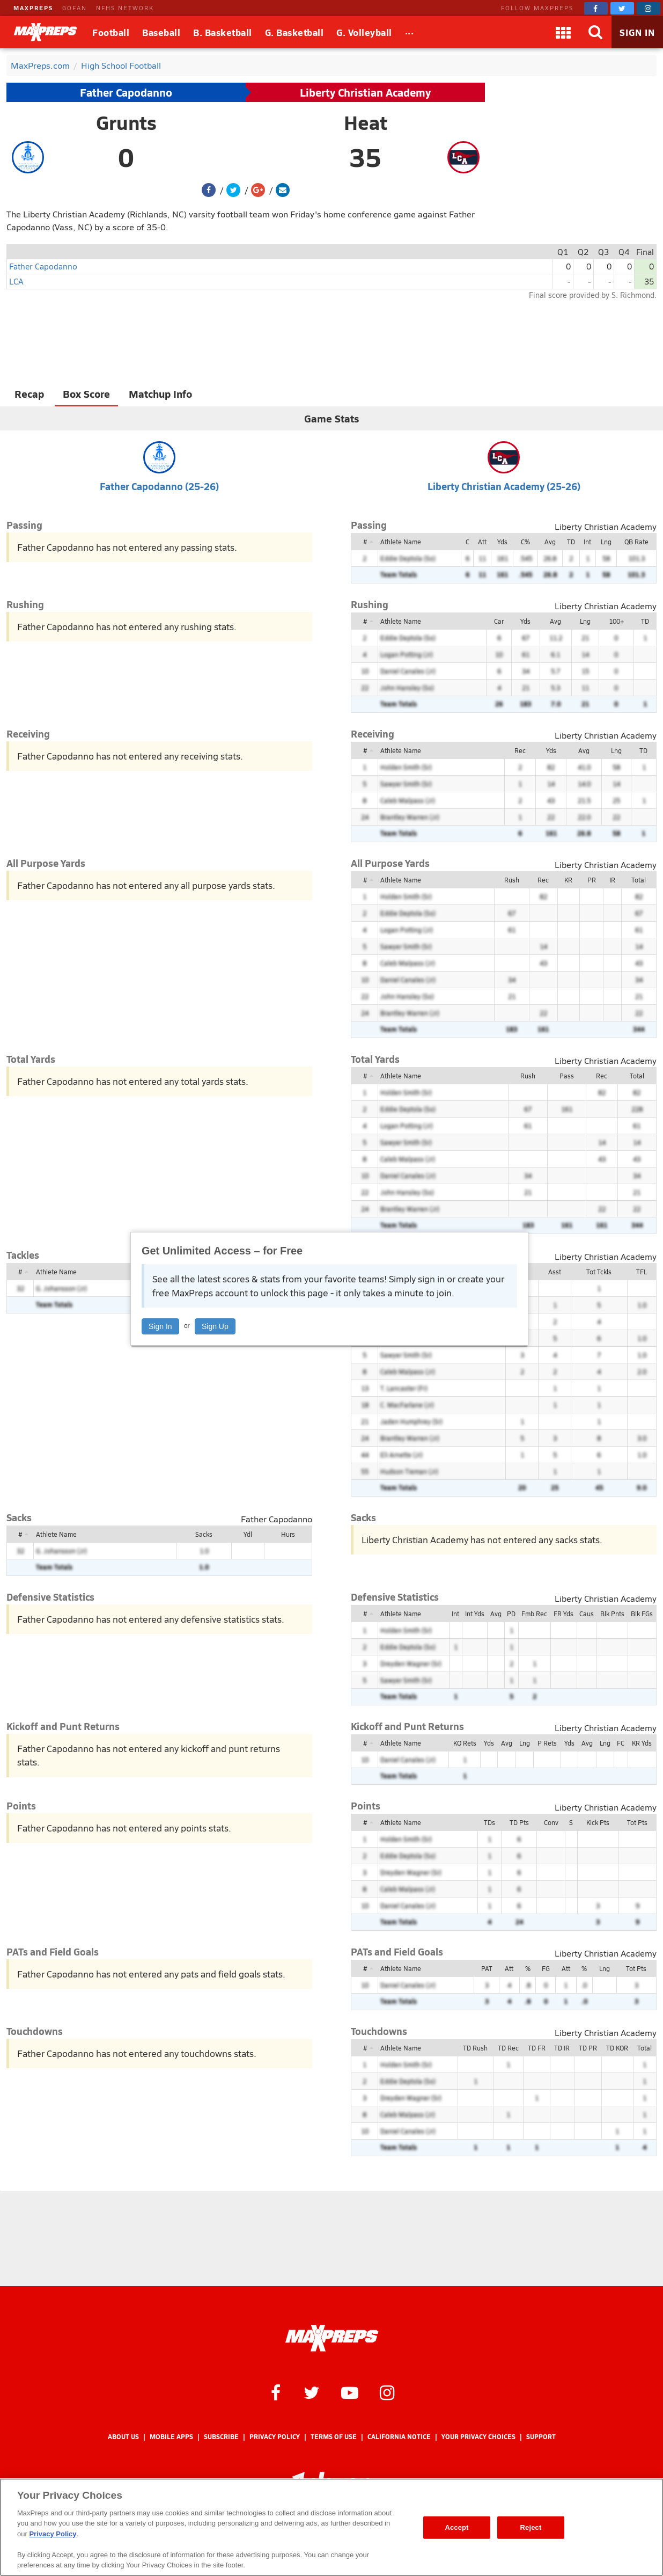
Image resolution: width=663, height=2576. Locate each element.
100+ (616, 621)
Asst (554, 1271)
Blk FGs (642, 1613)
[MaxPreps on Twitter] (622, 8)
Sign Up (215, 1326)
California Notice (399, 2436)
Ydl (248, 1534)
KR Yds (642, 1743)
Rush (511, 879)
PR (591, 879)
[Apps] (563, 32)
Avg (550, 541)
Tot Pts (637, 1822)
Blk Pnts (612, 1613)
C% (525, 541)
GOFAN (74, 8)
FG (546, 1968)
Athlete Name (400, 541)
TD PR (588, 2048)
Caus (586, 1613)
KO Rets (464, 1743)
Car (499, 621)
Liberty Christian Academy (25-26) (504, 486)
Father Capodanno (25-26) (159, 486)
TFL (641, 1271)
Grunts (126, 122)
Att (482, 541)
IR (612, 879)
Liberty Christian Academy (365, 92)
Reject (531, 2527)
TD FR (537, 2048)
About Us (123, 2436)
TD (571, 541)
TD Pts (519, 1822)
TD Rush (475, 2048)
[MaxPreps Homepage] (332, 2338)
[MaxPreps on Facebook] (596, 8)
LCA (16, 281)
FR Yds (563, 1613)
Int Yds (474, 1613)
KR (568, 879)
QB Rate (636, 541)
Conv (551, 1822)
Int (587, 541)
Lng (606, 541)
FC (620, 1743)
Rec (520, 750)
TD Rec (508, 2048)
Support (541, 2436)
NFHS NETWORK (125, 8)
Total (638, 879)
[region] (331, 2527)
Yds (502, 541)
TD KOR (617, 2048)
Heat (365, 122)
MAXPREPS (33, 8)
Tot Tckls (599, 1271)
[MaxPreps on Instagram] (648, 8)
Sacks (203, 1534)
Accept (456, 2527)
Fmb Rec (534, 1613)
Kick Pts (597, 1822)
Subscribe (221, 2436)
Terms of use (334, 2436)
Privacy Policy (274, 2436)
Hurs (288, 1534)
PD (511, 1613)
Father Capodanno (126, 92)
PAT (486, 1968)
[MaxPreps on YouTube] (349, 2392)
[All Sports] (410, 32)
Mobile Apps (171, 2436)
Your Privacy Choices (478, 2436)
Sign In (160, 1326)
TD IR (562, 2048)
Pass (566, 1075)
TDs (489, 1822)
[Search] (595, 32)
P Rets (547, 1743)
